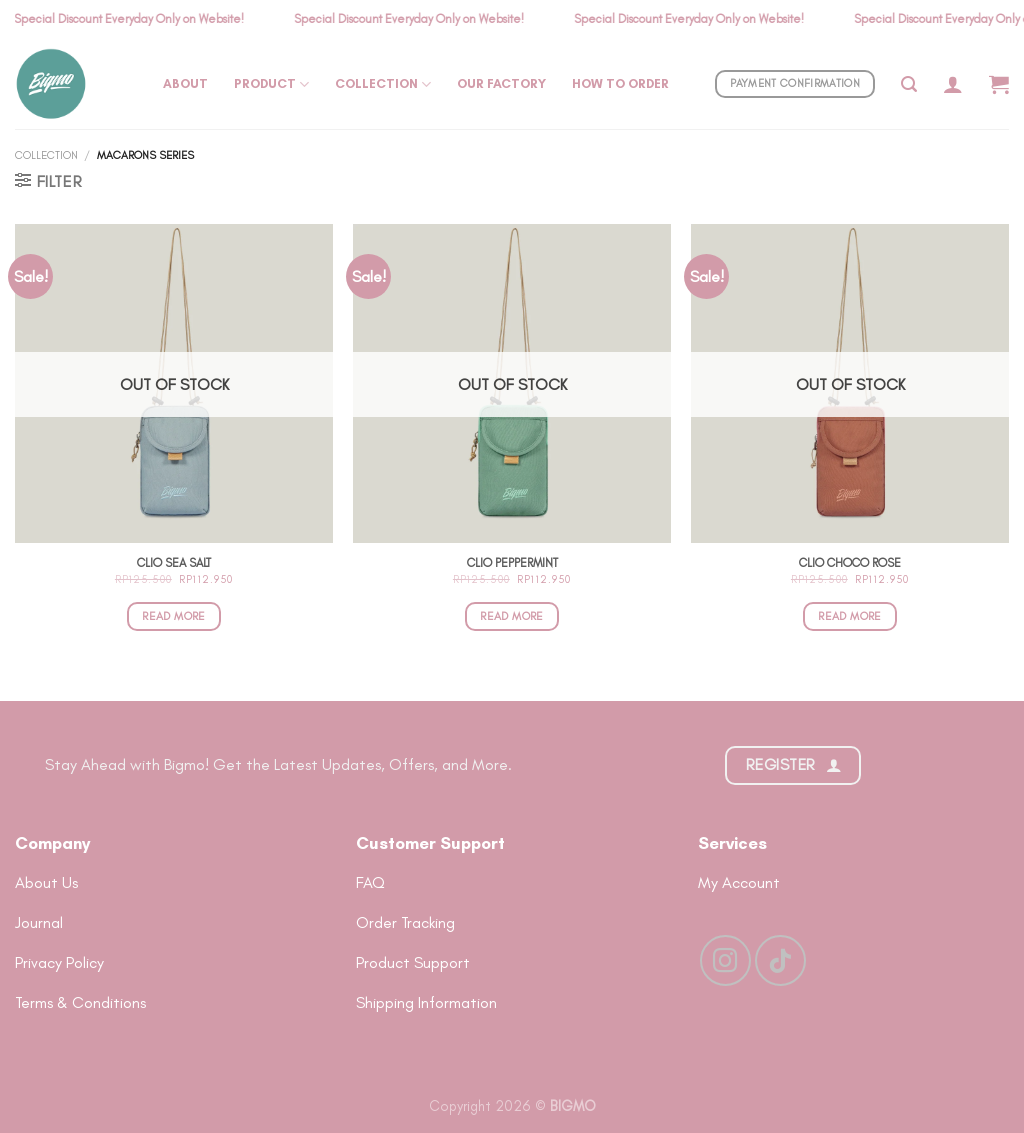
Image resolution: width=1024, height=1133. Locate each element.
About (185, 83)
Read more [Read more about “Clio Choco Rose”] (849, 616)
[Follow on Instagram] (725, 960)
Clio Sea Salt (174, 563)
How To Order (620, 83)
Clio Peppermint (512, 563)
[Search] (909, 84)
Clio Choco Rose (850, 563)
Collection (383, 84)
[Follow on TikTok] (780, 960)
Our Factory (501, 83)
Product (271, 84)
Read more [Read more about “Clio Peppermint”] (511, 616)
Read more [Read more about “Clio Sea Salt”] (173, 616)
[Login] (953, 84)
